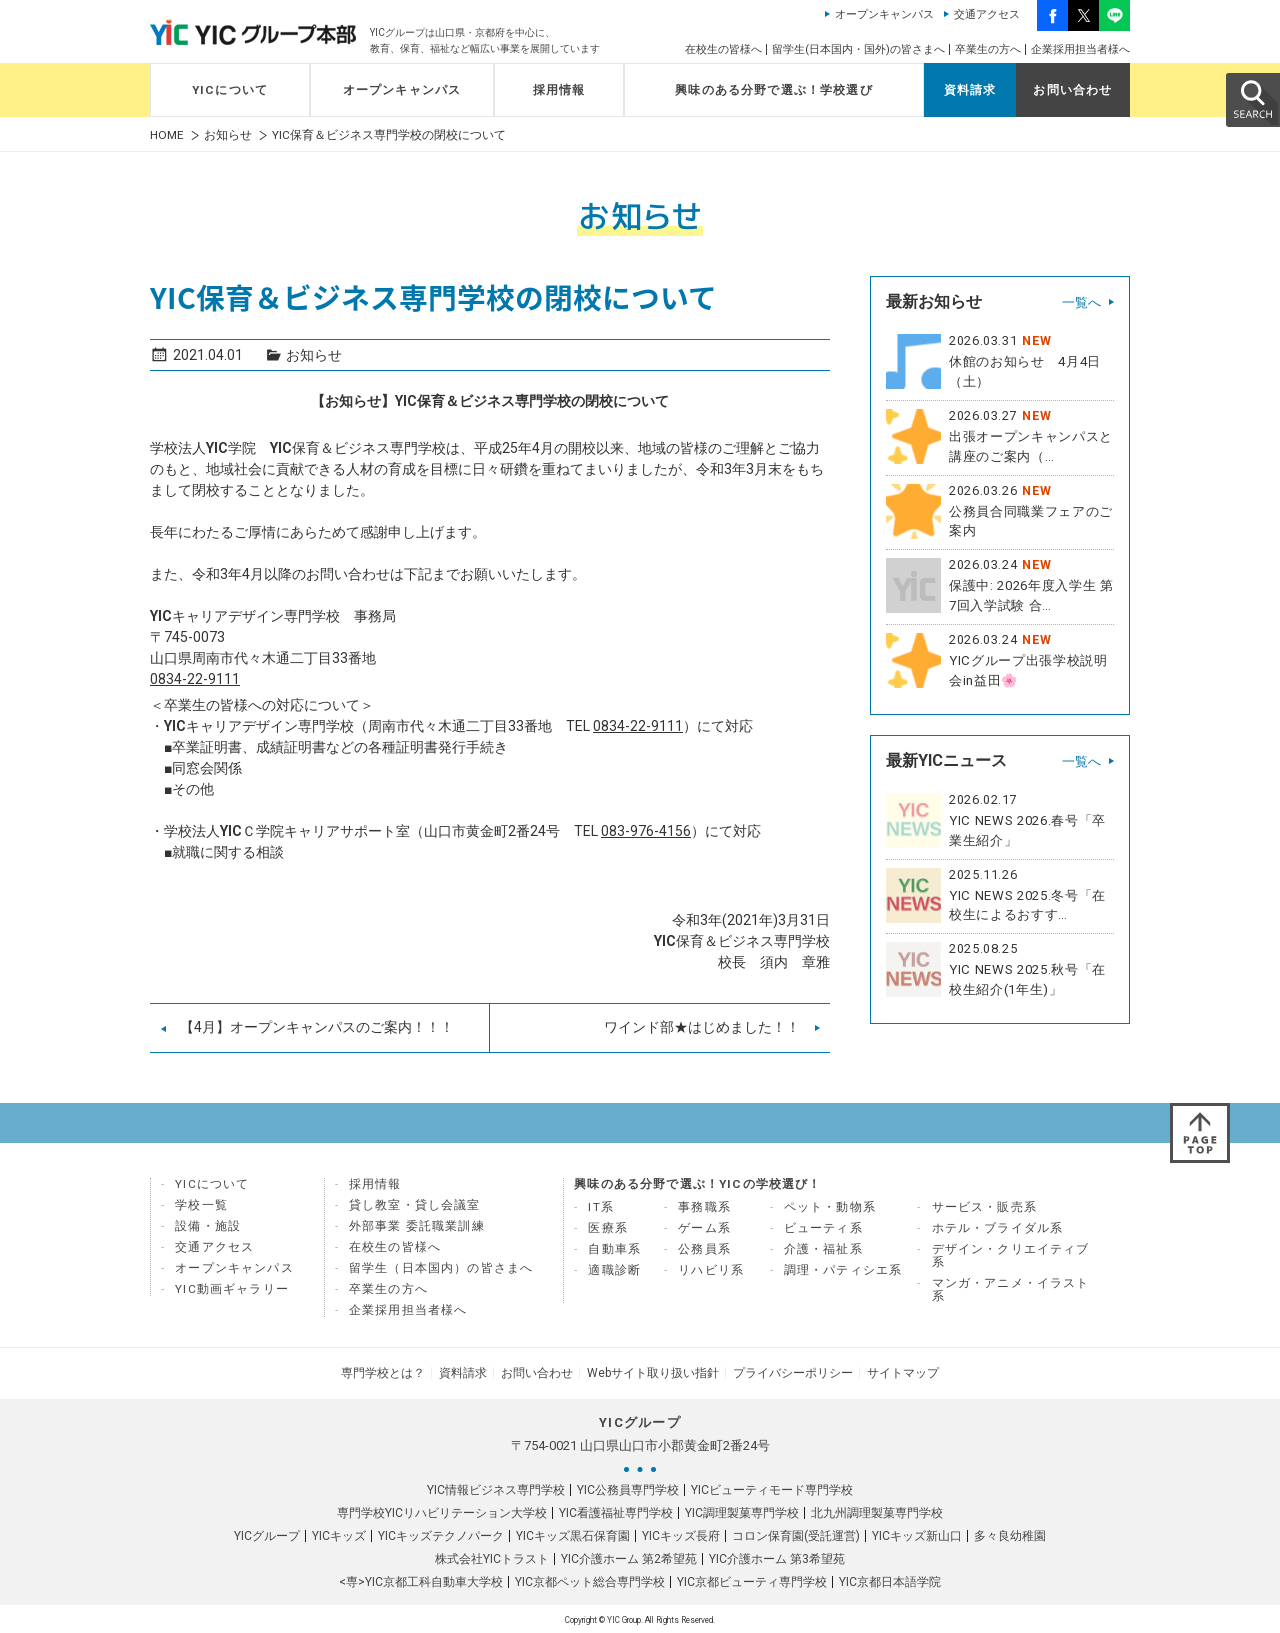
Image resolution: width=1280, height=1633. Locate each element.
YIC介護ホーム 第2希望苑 (629, 1557)
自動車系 (614, 1249)
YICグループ (267, 1534)
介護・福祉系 (823, 1249)
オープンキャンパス (884, 14)
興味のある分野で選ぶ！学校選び (774, 90)
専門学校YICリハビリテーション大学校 (442, 1511)
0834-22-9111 (195, 679)
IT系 (601, 1207)
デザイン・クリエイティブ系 (1011, 1255)
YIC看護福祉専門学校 (616, 1511)
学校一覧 (201, 1205)
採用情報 (559, 90)
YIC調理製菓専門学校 (742, 1511)
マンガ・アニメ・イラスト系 (1011, 1289)
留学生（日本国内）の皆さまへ (441, 1268)
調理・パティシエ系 (843, 1270)
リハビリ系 (711, 1270)
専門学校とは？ (388, 1372)
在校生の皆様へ (723, 49)
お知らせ (228, 135)
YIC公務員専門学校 (628, 1488)
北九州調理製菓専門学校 (877, 1511)
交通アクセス (987, 14)
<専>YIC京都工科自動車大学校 (421, 1580)
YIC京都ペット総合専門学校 (590, 1580)
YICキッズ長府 (681, 1534)
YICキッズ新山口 (917, 1534)
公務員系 (704, 1249)
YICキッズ (339, 1534)
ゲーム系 (704, 1228)
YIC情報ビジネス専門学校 (496, 1488)
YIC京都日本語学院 (890, 1580)
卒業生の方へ (988, 49)
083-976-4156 (646, 831)
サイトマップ (898, 1372)
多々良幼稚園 (1010, 1534)
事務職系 (704, 1207)
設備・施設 (208, 1226)
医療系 (608, 1228)
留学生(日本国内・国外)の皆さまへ (858, 49)
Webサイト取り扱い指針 (652, 1372)
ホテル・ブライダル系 (998, 1228)
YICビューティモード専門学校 (772, 1488)
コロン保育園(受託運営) (796, 1534)
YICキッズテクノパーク (441, 1534)
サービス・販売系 (984, 1207)
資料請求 (970, 90)
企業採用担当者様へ (1080, 49)
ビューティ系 (823, 1228)
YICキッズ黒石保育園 (573, 1534)
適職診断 (614, 1270)
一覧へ (1081, 302)
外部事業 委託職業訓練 (417, 1226)
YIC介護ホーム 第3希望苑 (777, 1557)
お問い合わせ (1072, 90)
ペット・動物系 (830, 1207)
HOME (167, 135)
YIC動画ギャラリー (232, 1289)
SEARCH (1252, 99)
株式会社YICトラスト (492, 1557)
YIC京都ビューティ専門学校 (752, 1580)
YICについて (230, 90)
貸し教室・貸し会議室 (415, 1205)
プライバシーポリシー (790, 1372)
